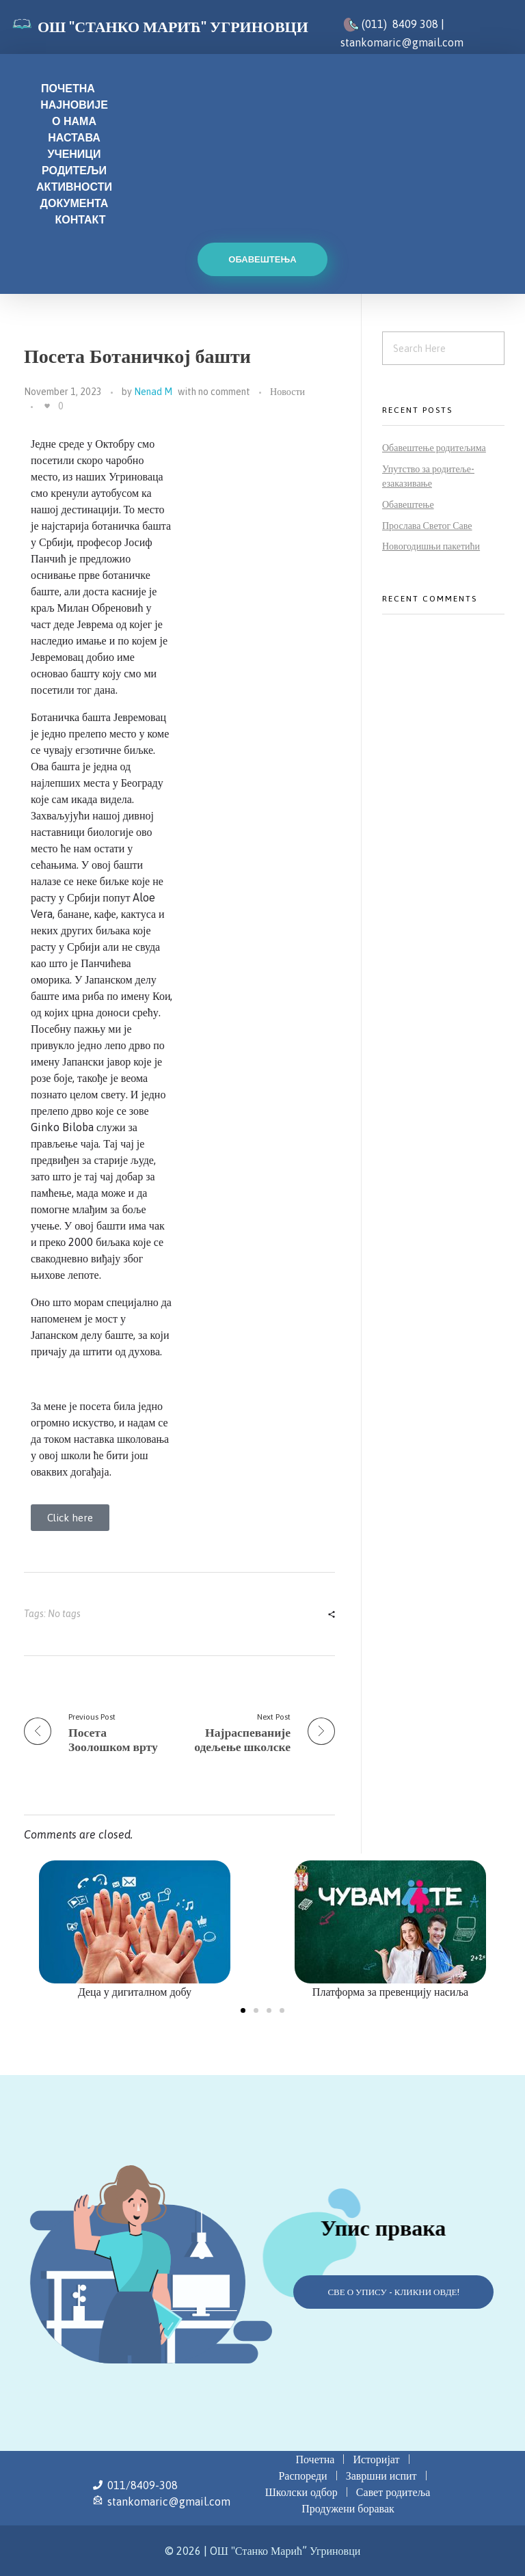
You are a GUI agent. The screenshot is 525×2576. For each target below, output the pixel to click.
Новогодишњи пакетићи (431, 546)
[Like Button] (47, 406)
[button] (243, 2010)
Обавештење (408, 504)
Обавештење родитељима (434, 447)
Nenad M (153, 391)
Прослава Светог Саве (427, 525)
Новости (287, 391)
